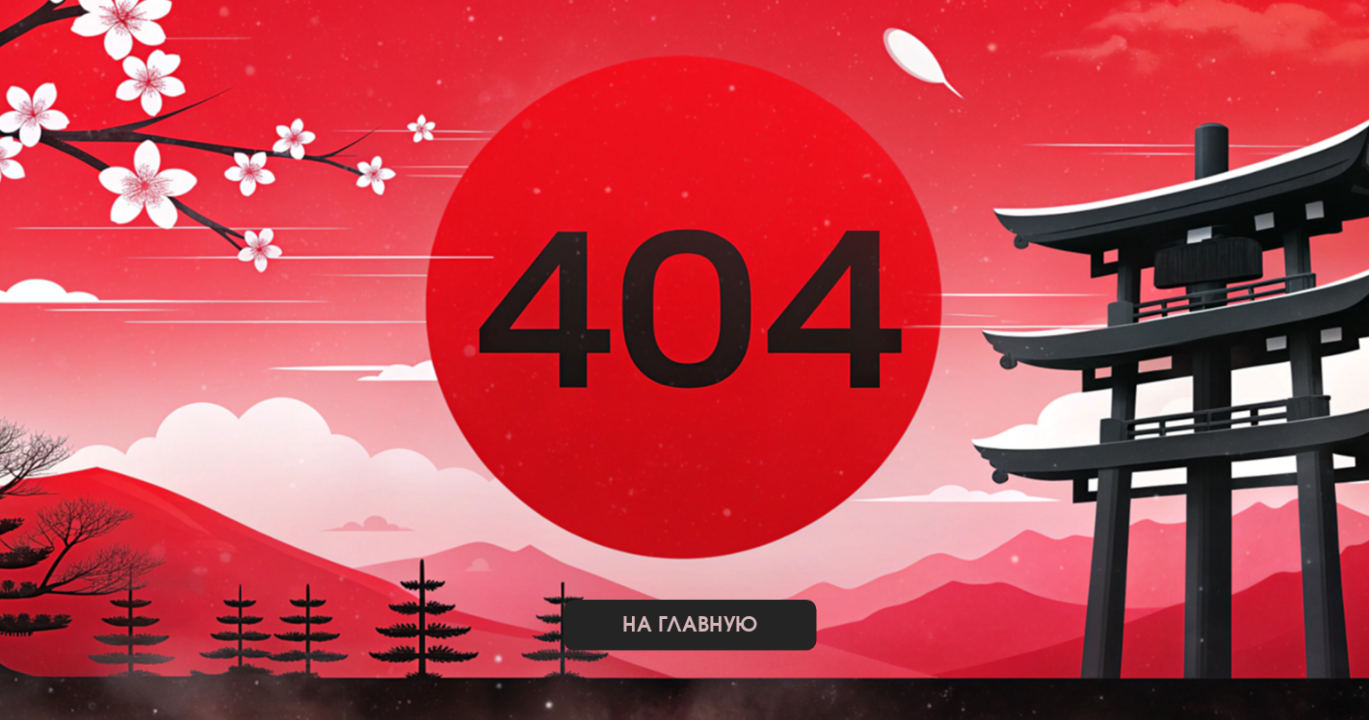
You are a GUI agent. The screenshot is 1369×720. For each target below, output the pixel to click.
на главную (689, 625)
